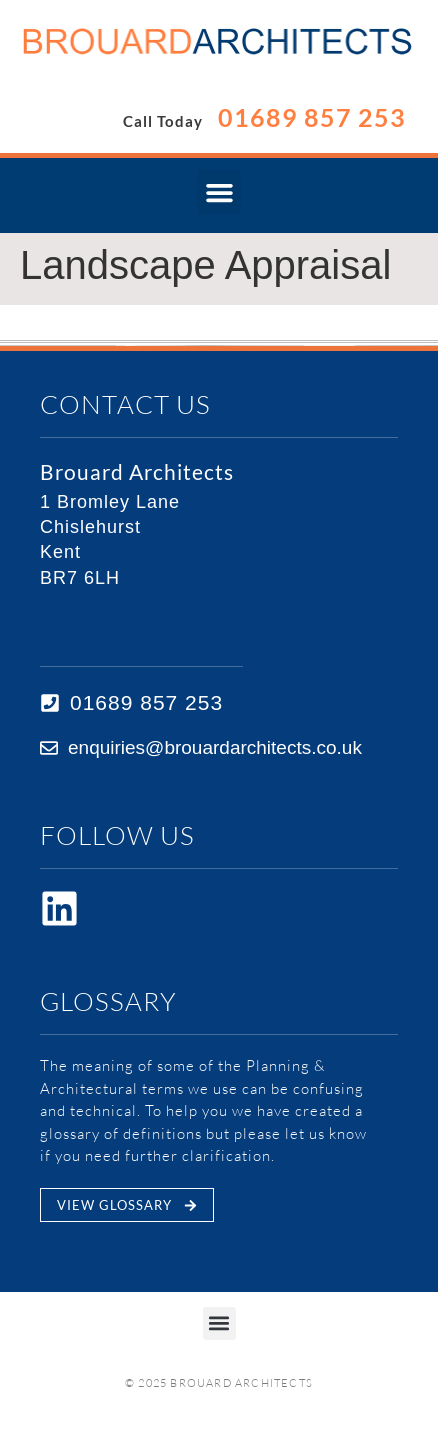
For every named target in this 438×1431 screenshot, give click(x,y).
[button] (219, 192)
